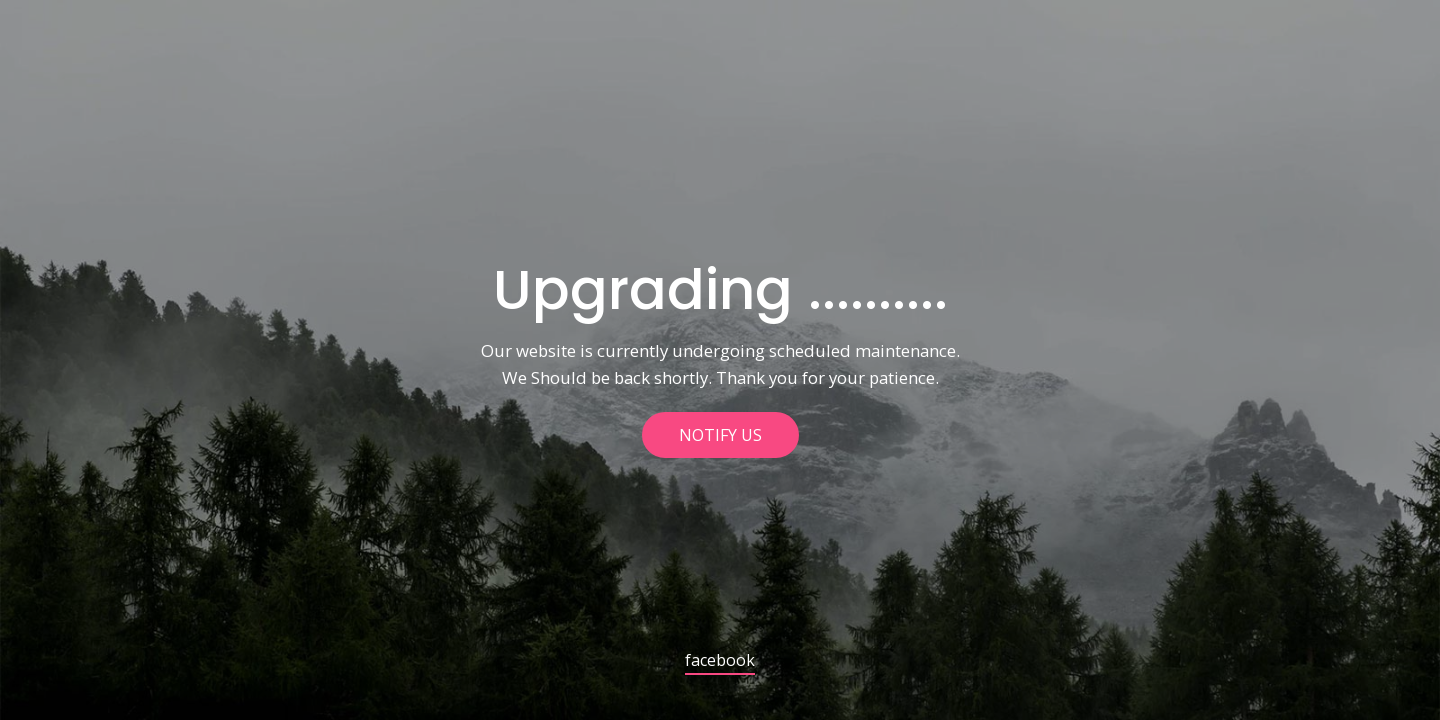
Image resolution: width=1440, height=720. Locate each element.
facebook (720, 661)
